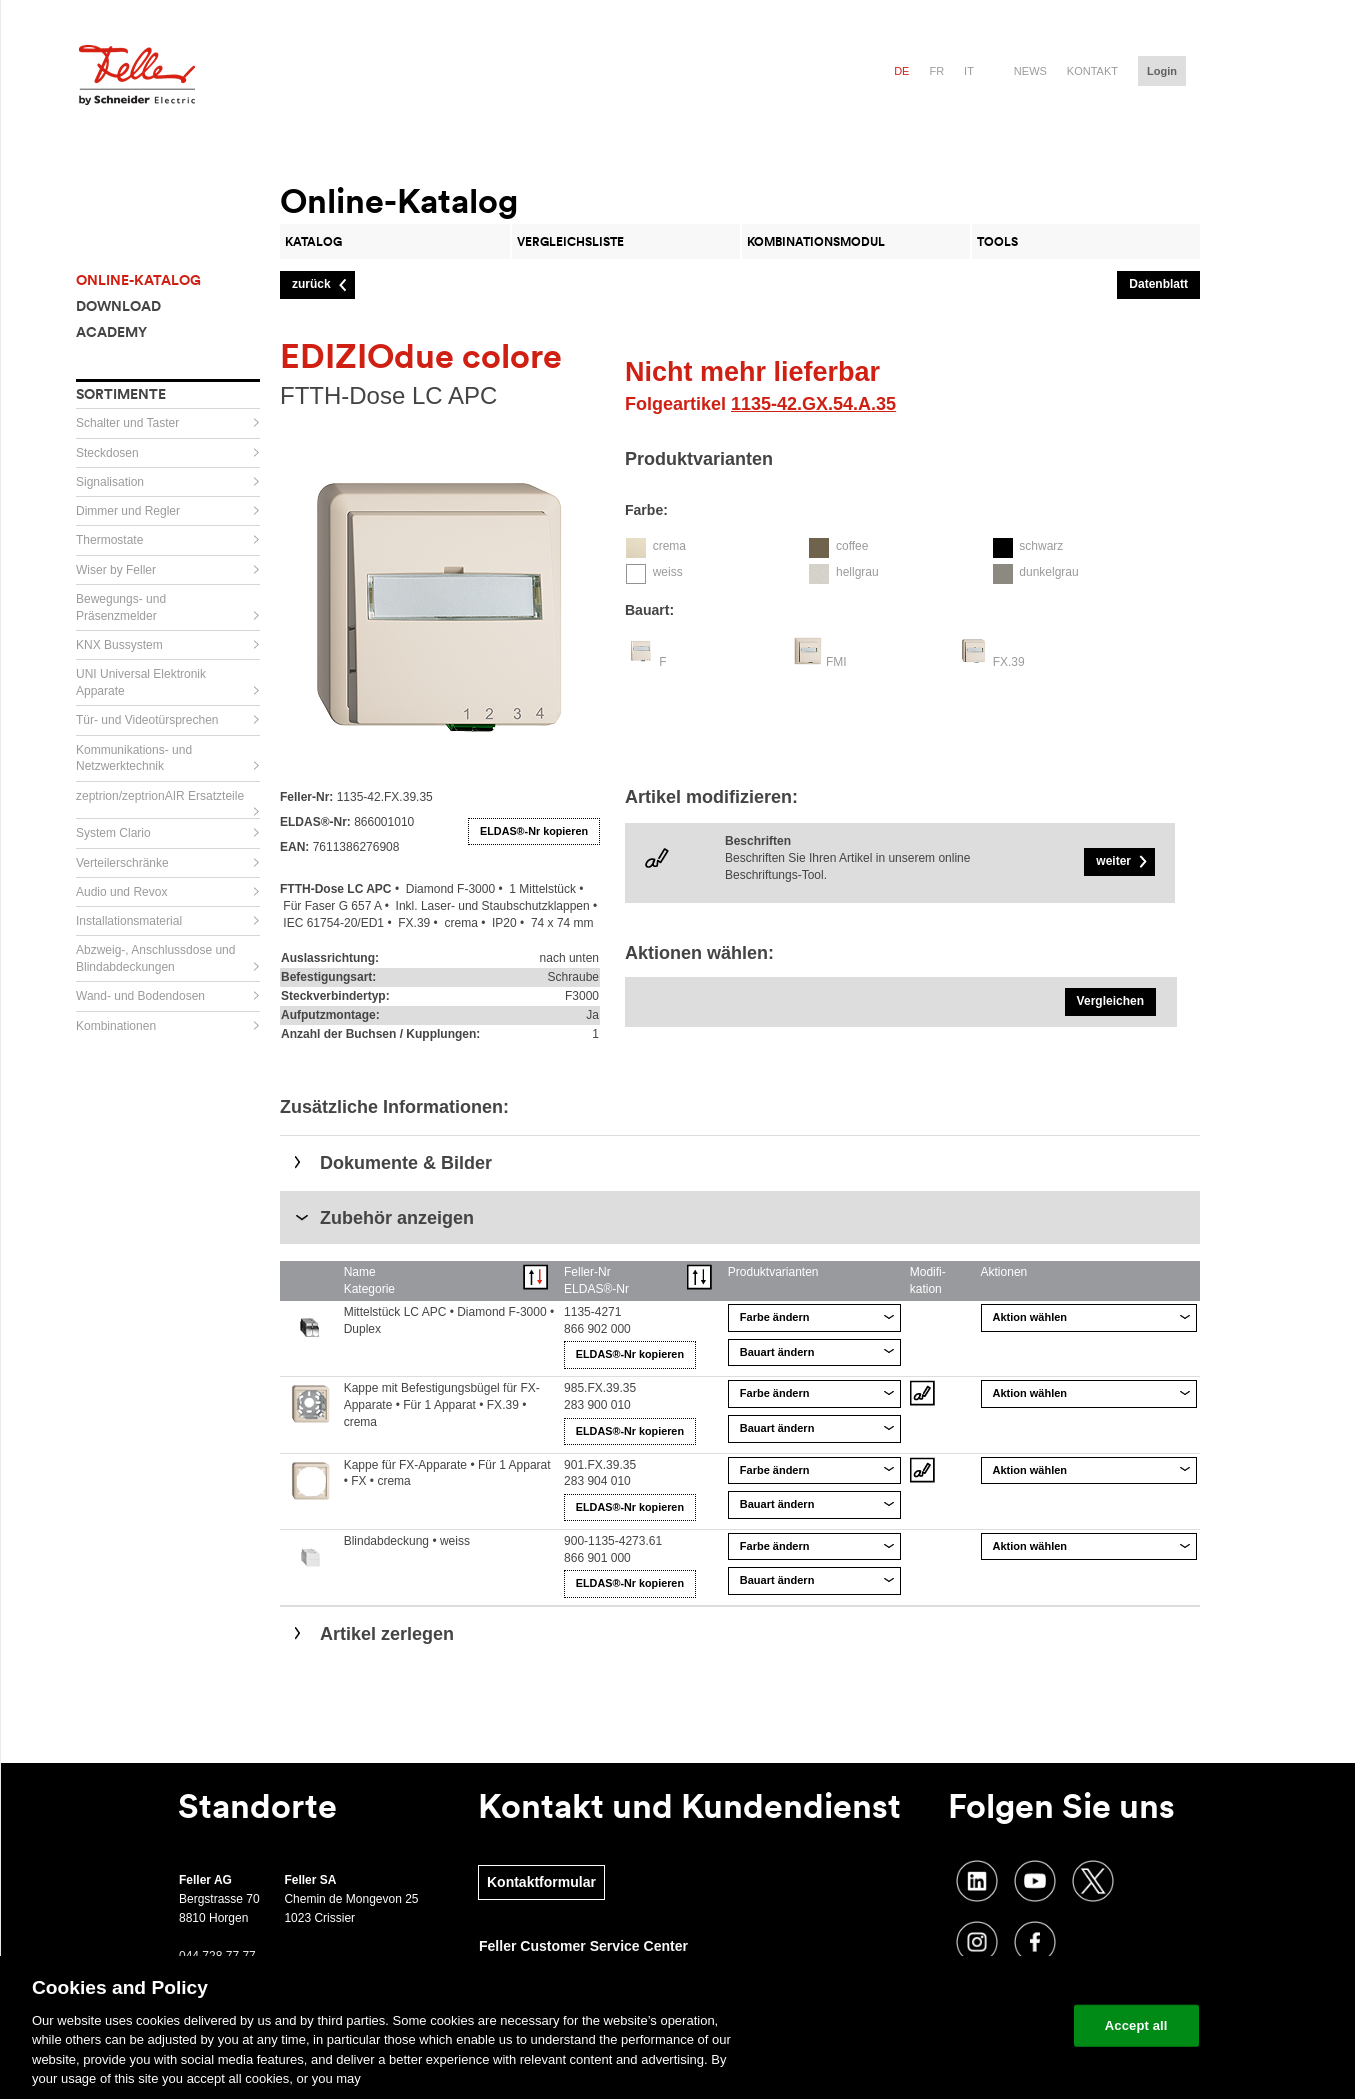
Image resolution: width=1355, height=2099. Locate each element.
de (901, 71)
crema (669, 546)
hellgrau (857, 572)
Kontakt (1092, 71)
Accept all (1136, 2025)
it (969, 71)
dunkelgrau (1048, 572)
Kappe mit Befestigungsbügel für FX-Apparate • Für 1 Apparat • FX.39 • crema (442, 1405)
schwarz (1041, 546)
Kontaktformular (541, 1882)
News (1030, 71)
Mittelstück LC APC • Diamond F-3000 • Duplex (449, 1320)
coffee (852, 546)
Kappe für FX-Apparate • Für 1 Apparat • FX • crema (447, 1473)
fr (936, 71)
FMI (836, 662)
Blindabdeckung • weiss (407, 1541)
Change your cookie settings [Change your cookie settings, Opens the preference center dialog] (965, 2025)
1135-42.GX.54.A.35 (813, 404)
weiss (668, 572)
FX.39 (1009, 662)
